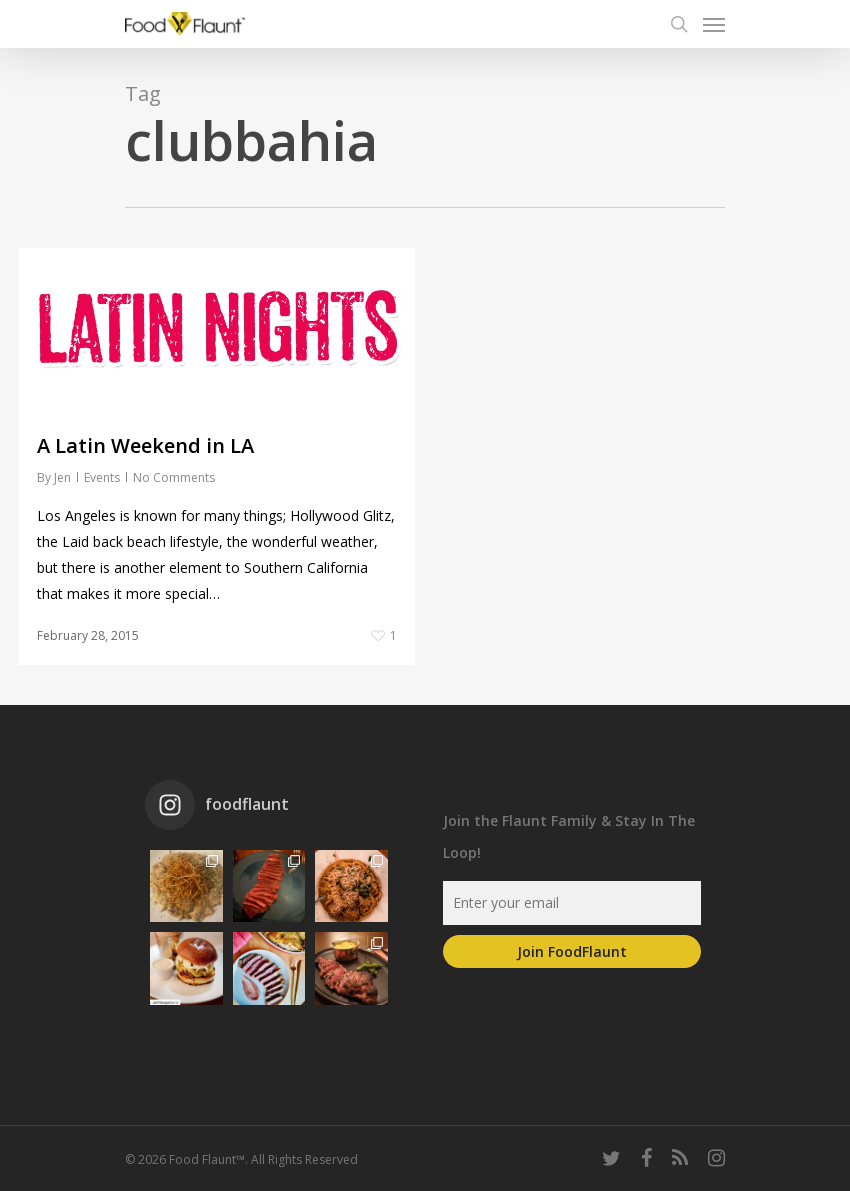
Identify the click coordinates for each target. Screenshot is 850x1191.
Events (102, 477)
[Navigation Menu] (714, 24)
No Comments (174, 477)
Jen (62, 477)
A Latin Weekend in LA (145, 445)
